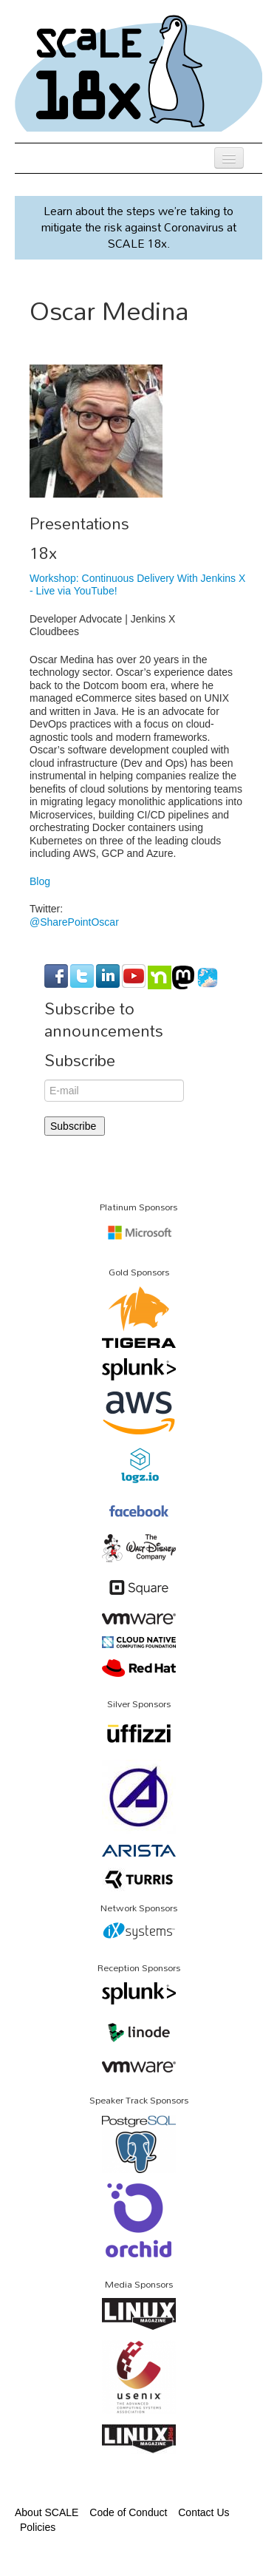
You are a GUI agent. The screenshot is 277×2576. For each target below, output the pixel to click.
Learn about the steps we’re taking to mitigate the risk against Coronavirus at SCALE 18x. (138, 227)
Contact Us (203, 2512)
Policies (37, 2527)
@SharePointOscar (74, 922)
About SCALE (46, 2512)
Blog (40, 881)
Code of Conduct (128, 2512)
